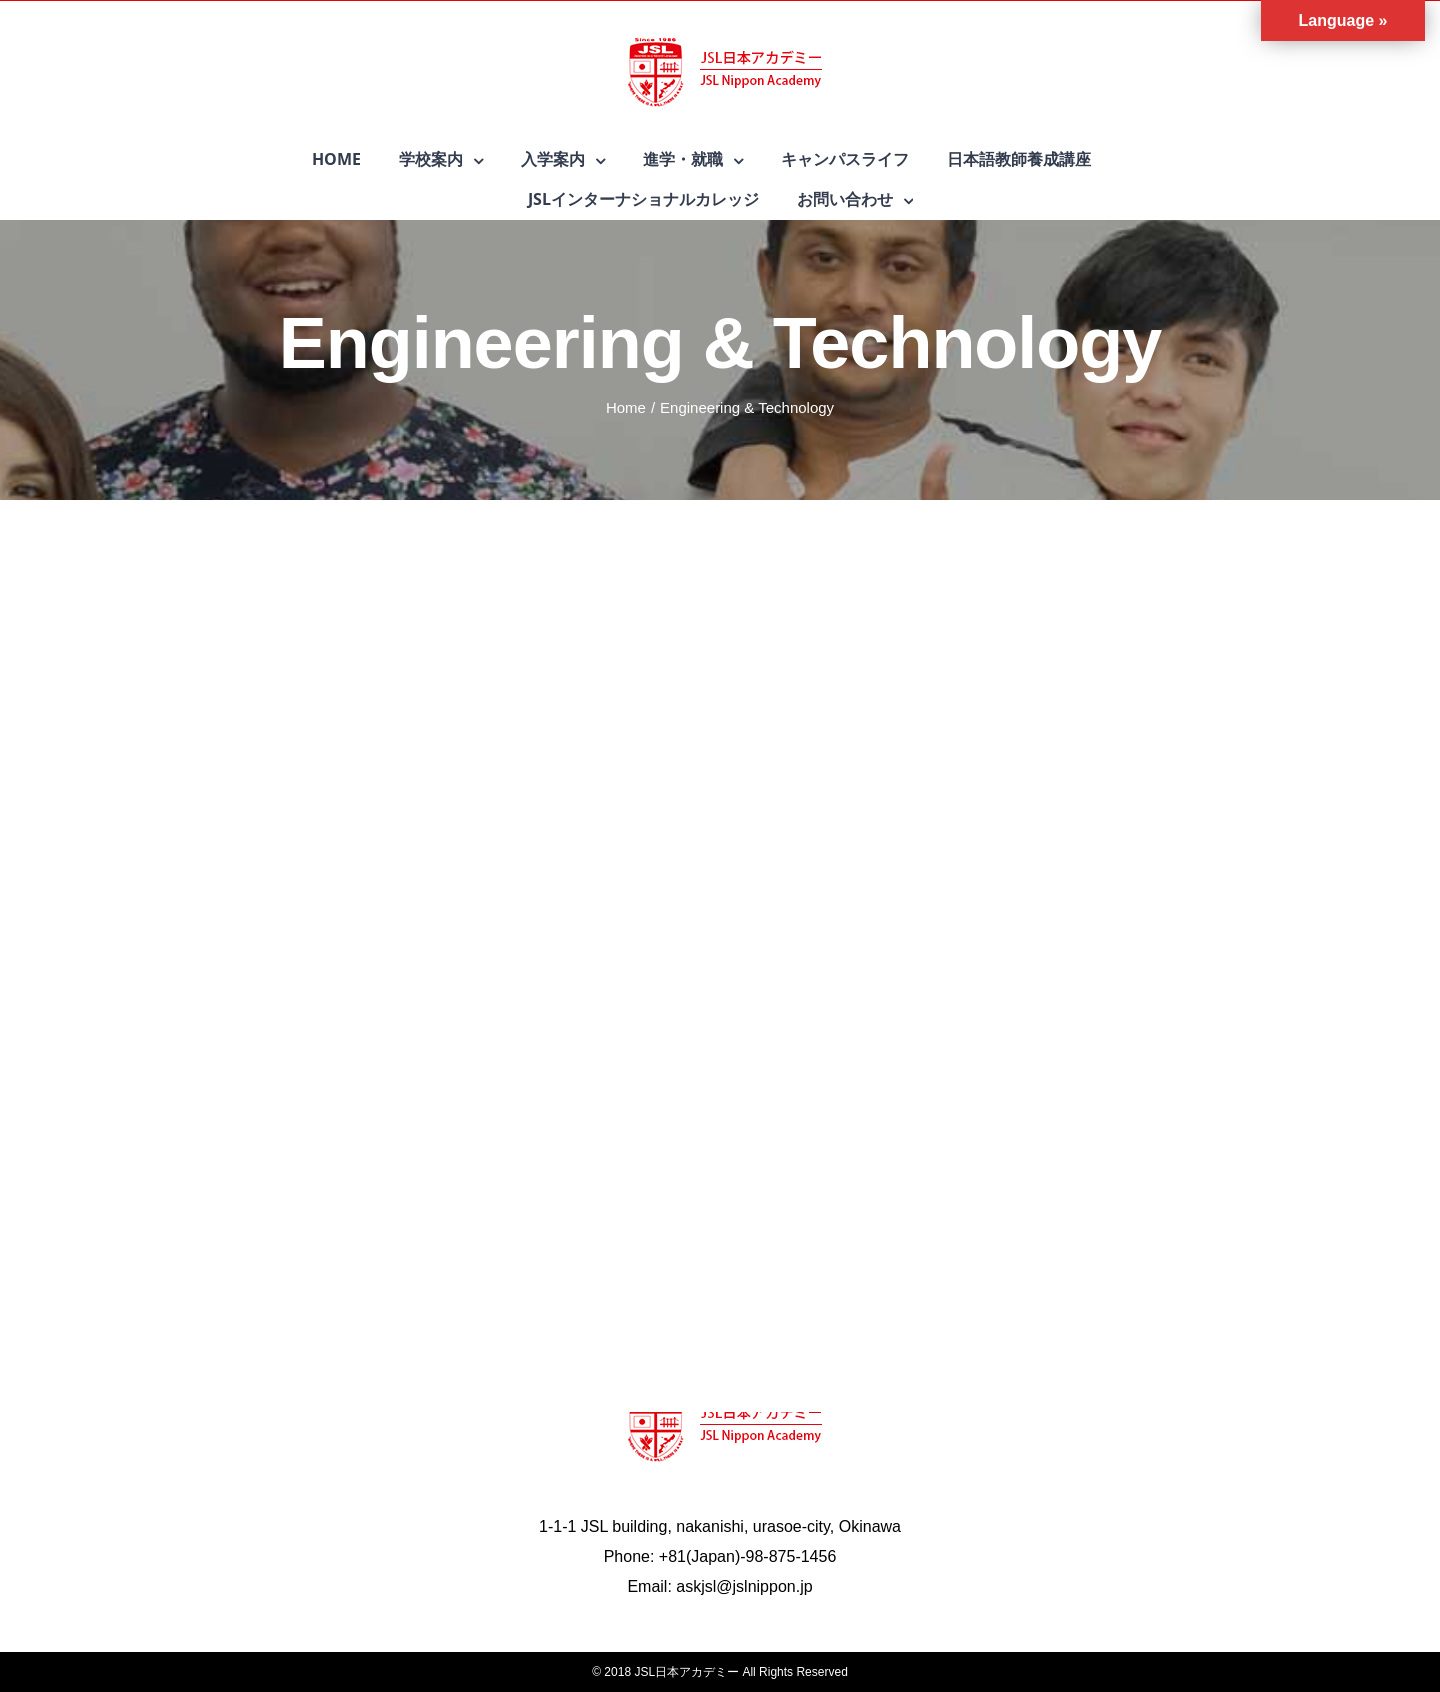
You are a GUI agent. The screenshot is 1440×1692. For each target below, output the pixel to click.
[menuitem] (355, 159)
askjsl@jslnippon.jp (744, 1586)
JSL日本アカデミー (686, 1672)
